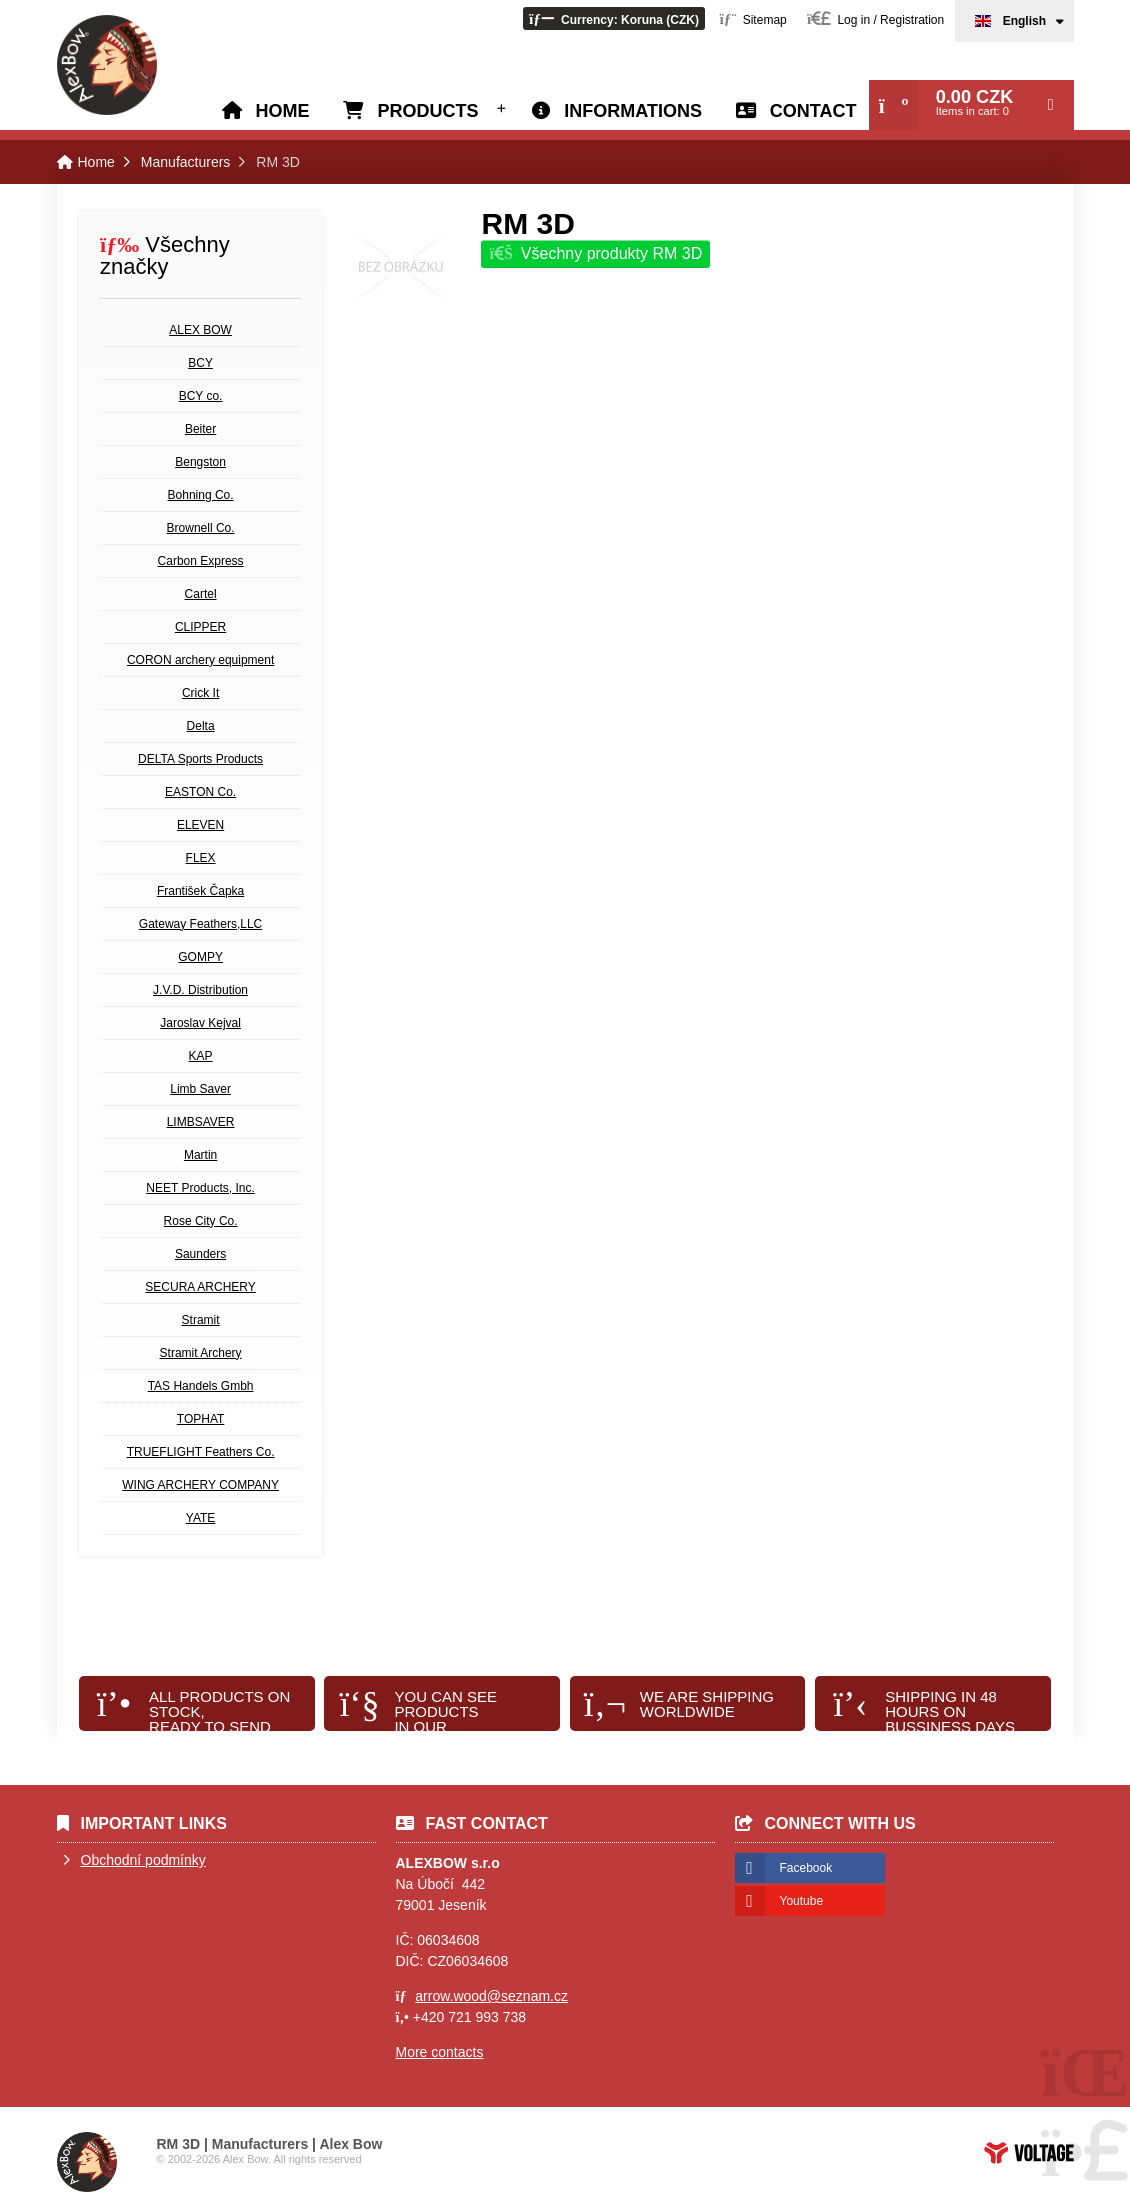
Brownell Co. (201, 528)
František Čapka (200, 891)
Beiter (200, 429)
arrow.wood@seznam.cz (491, 1996)
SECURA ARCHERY (200, 1287)
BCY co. (201, 396)
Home (107, 65)
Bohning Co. (201, 495)
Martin (200, 1155)
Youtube (802, 1901)
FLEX (201, 858)
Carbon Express (201, 561)
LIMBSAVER (201, 1122)
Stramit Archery (201, 1353)
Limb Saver (200, 1089)
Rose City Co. (201, 1221)
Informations (633, 111)
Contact (813, 111)
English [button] (1024, 21)
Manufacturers (185, 162)
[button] (614, 18)
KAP (201, 1056)
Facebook (806, 1868)
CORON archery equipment (200, 660)
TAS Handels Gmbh (201, 1386)
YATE (201, 1518)
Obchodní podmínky (143, 1860)
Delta (201, 726)
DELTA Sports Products (200, 759)
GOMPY (200, 957)
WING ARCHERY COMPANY (200, 1485)
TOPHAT (201, 1419)
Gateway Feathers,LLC (200, 924)
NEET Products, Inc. (200, 1188)
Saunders (200, 1254)
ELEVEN (200, 825)
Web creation (1029, 2153)
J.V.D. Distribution (200, 990)
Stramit (201, 1320)
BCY (200, 363)
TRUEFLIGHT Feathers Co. (201, 1452)
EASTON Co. (200, 792)
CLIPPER (200, 627)
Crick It (200, 693)
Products (427, 111)
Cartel (201, 594)
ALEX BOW (200, 330)
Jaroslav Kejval (200, 1023)
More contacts (440, 2052)
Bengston (200, 462)
